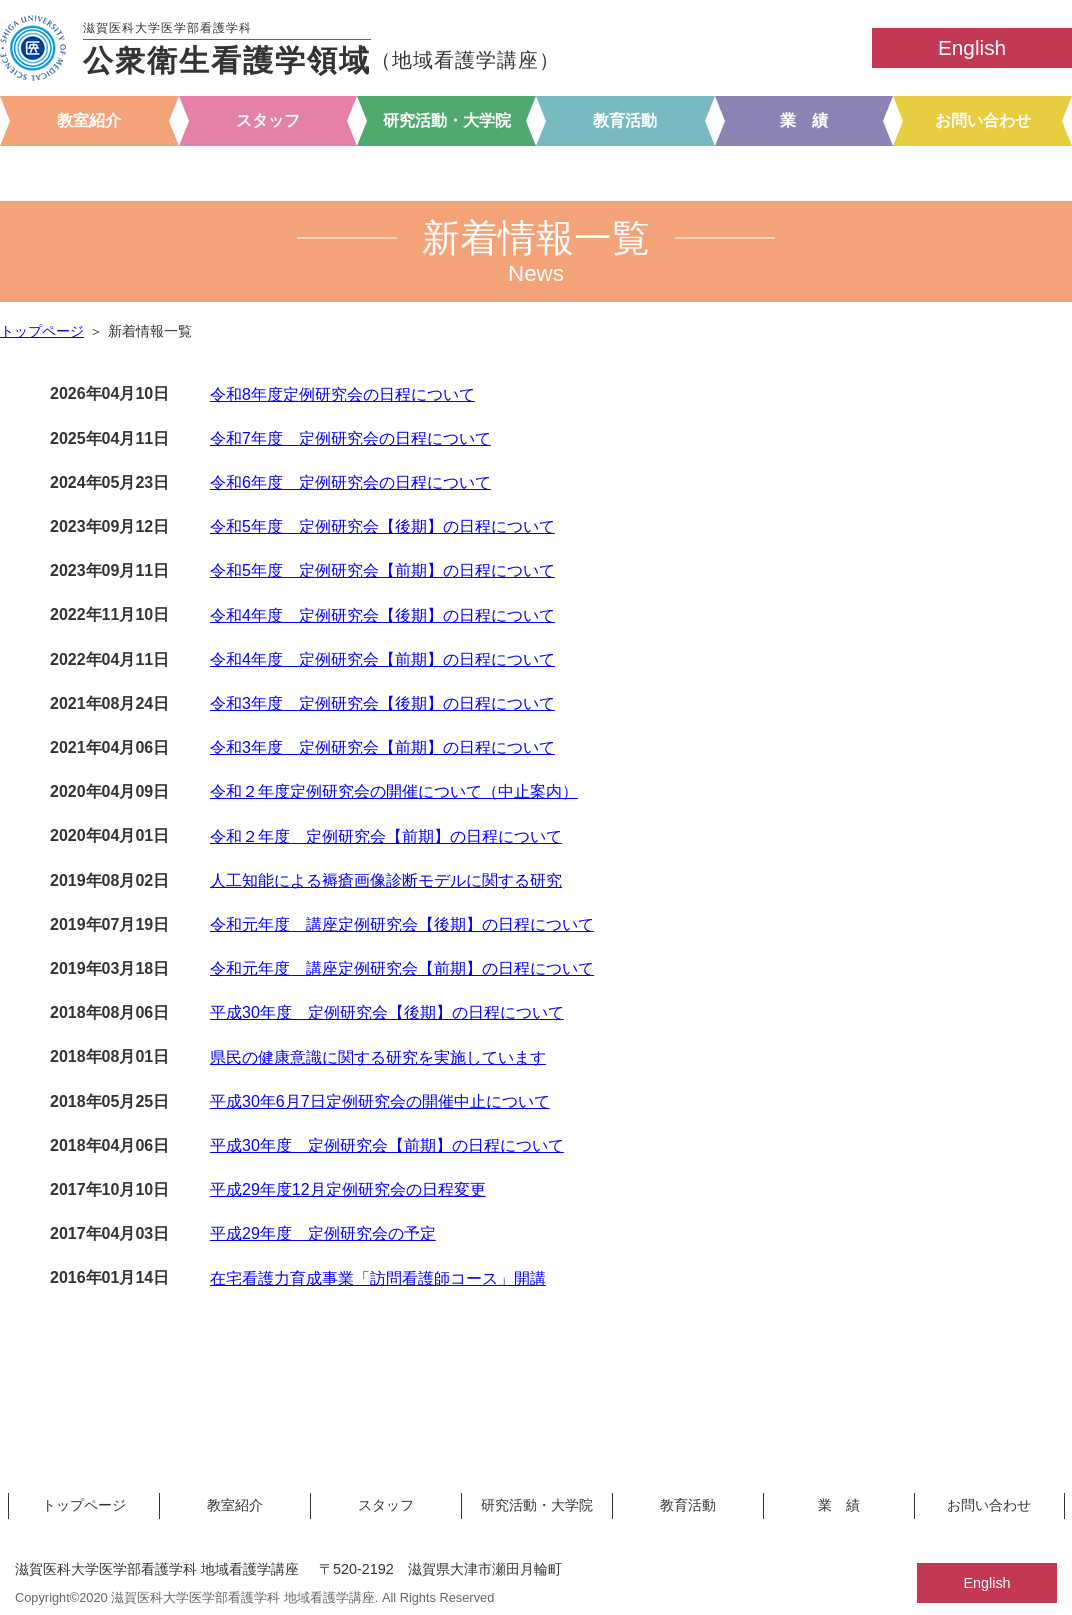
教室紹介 (89, 120)
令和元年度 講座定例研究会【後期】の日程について (402, 924)
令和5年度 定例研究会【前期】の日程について (382, 570)
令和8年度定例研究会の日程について (342, 394)
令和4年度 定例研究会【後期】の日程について (382, 615)
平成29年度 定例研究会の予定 (323, 1233)
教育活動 (625, 120)
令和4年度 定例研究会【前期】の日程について (382, 659)
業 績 (804, 120)
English (972, 47)
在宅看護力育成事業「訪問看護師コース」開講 (378, 1278)
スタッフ (268, 120)
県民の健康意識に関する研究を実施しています (378, 1057)
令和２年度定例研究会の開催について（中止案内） (394, 791)
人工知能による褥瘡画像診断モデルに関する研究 (386, 880)
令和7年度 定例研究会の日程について (350, 438)
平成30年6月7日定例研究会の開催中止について (380, 1101)
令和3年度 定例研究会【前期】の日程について (382, 747)
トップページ (42, 331)
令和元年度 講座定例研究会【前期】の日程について (402, 968)
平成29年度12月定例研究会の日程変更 (348, 1189)
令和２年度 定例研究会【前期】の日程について (386, 836)
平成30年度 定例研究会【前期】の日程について (387, 1145)
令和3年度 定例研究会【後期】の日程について (382, 703)
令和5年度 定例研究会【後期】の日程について (382, 526)
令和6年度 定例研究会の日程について (350, 482)
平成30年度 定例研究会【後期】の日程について (387, 1012)
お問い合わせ (983, 120)
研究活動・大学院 (447, 120)
